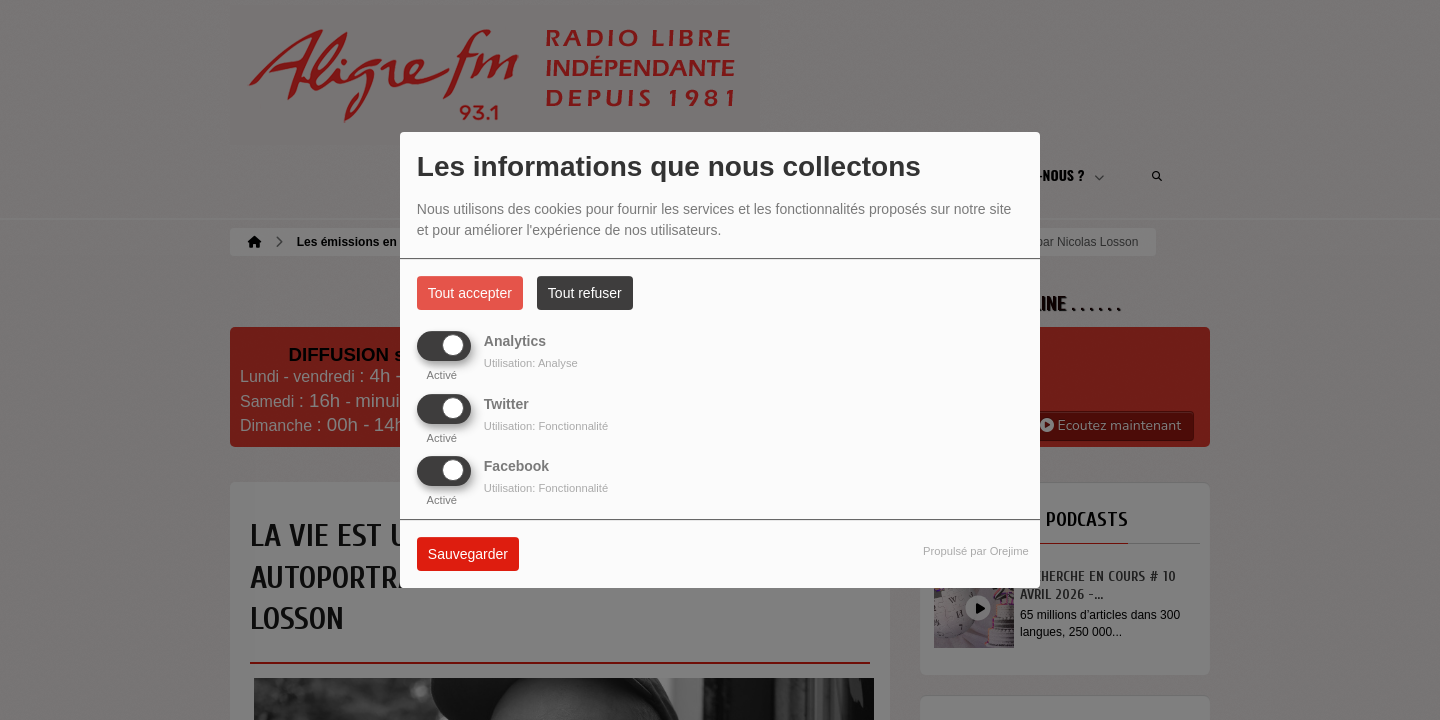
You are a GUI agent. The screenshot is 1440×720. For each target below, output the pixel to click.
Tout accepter (470, 293)
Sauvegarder (468, 554)
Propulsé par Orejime (976, 551)
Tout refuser (585, 293)
